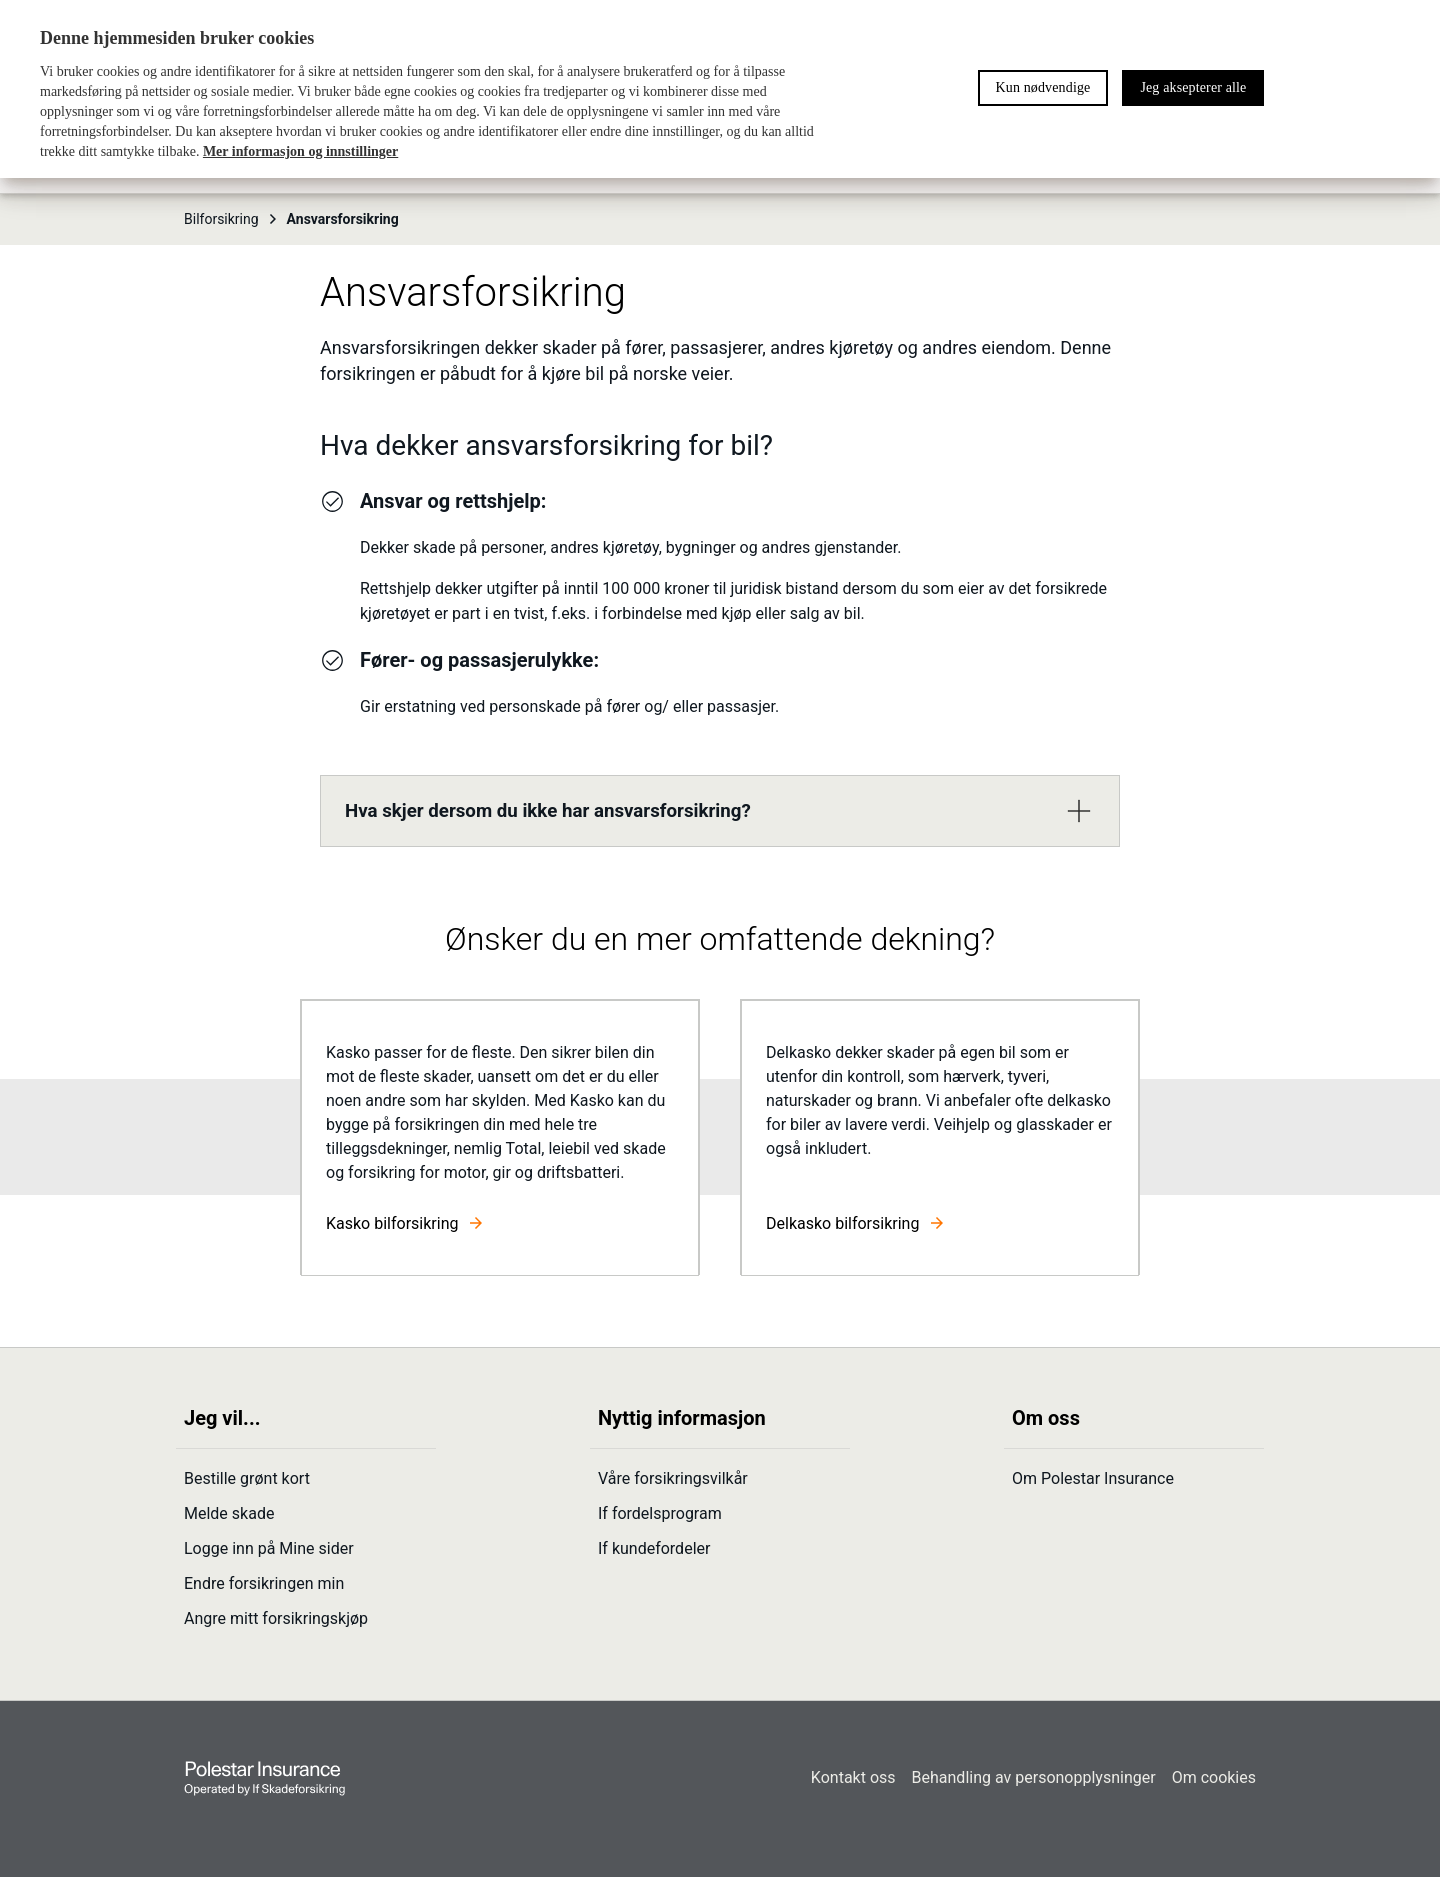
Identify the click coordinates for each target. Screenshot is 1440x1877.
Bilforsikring (231, 219)
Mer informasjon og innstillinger (300, 151)
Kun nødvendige (1043, 87)
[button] (720, 811)
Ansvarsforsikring (343, 219)
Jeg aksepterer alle (1193, 87)
